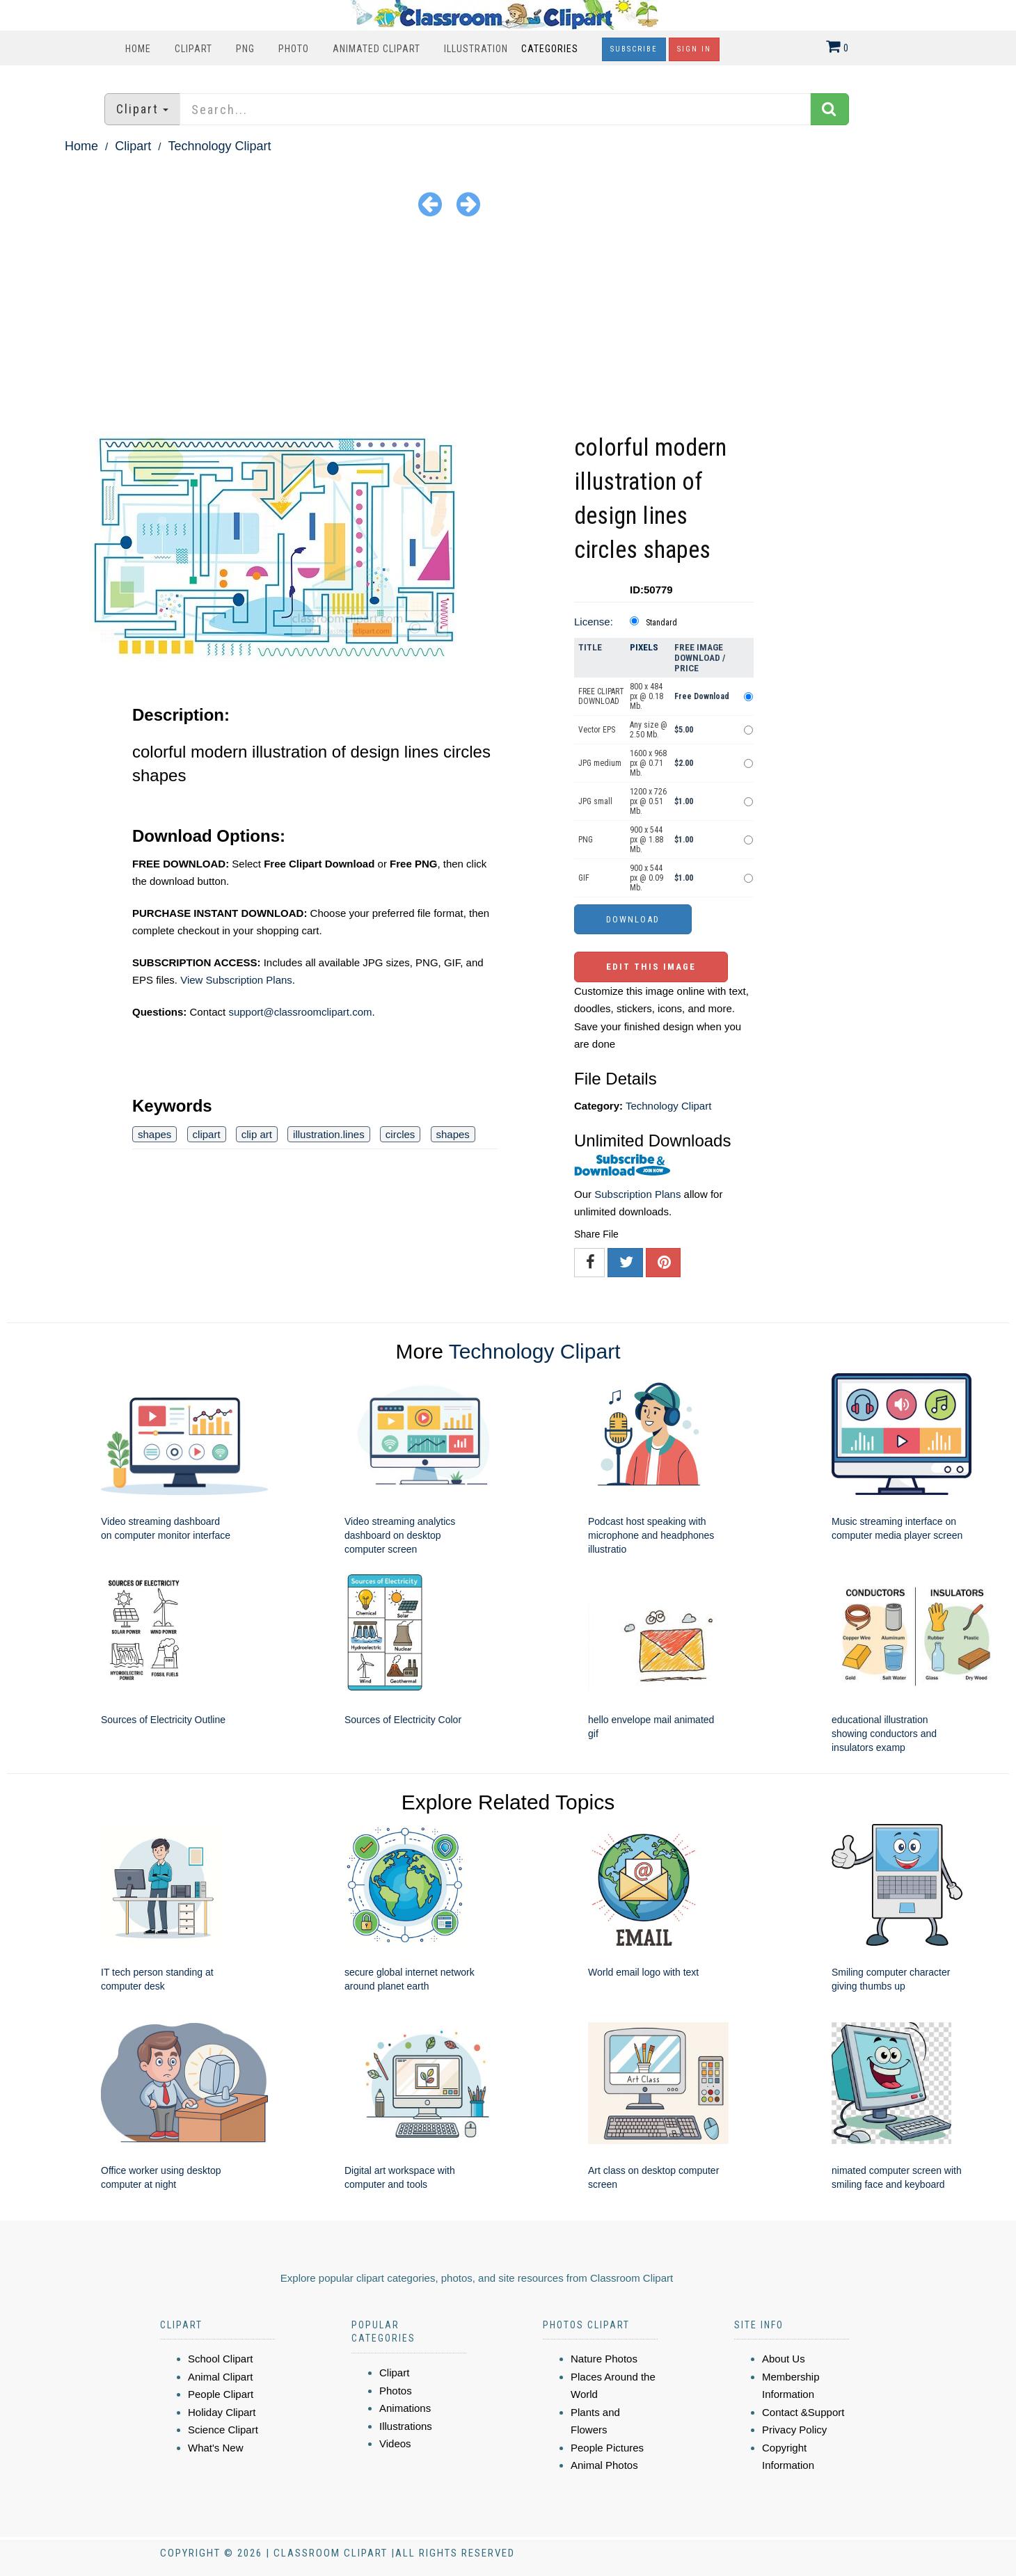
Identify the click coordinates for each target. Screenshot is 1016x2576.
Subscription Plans (637, 1194)
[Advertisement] (508, 326)
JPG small (595, 801)
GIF (583, 878)
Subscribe (634, 49)
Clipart (193, 48)
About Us (783, 2359)
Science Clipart (223, 2429)
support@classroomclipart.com (300, 1012)
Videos (395, 2443)
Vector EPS (596, 730)
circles (400, 1134)
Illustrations (405, 2426)
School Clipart (220, 2359)
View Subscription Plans (236, 980)
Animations (405, 2408)
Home (138, 48)
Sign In (694, 49)
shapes (154, 1134)
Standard (661, 622)
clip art (256, 1134)
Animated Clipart (376, 48)
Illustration (476, 48)
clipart (207, 1134)
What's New (216, 2448)
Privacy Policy (794, 2429)
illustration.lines (329, 1134)
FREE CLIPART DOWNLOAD (601, 696)
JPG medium (599, 763)
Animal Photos (604, 2465)
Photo (293, 48)
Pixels (644, 647)
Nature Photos (604, 2359)
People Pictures (607, 2448)
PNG (245, 48)
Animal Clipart (220, 2377)
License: (593, 621)
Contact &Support (803, 2412)
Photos (395, 2391)
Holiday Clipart (222, 2412)
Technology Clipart (219, 146)
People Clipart (220, 2394)
